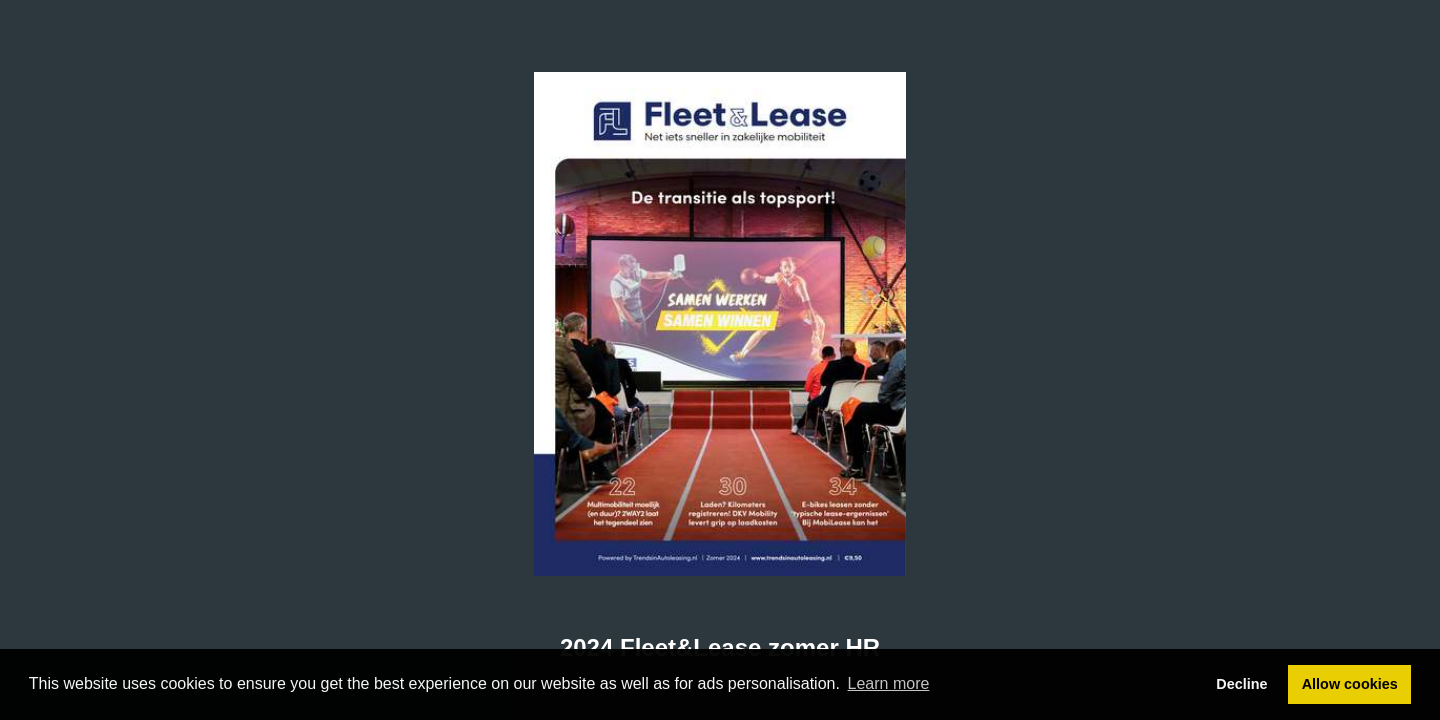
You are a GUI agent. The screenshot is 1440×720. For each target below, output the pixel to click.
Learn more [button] (889, 683)
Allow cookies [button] (1350, 684)
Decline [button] (1241, 684)
